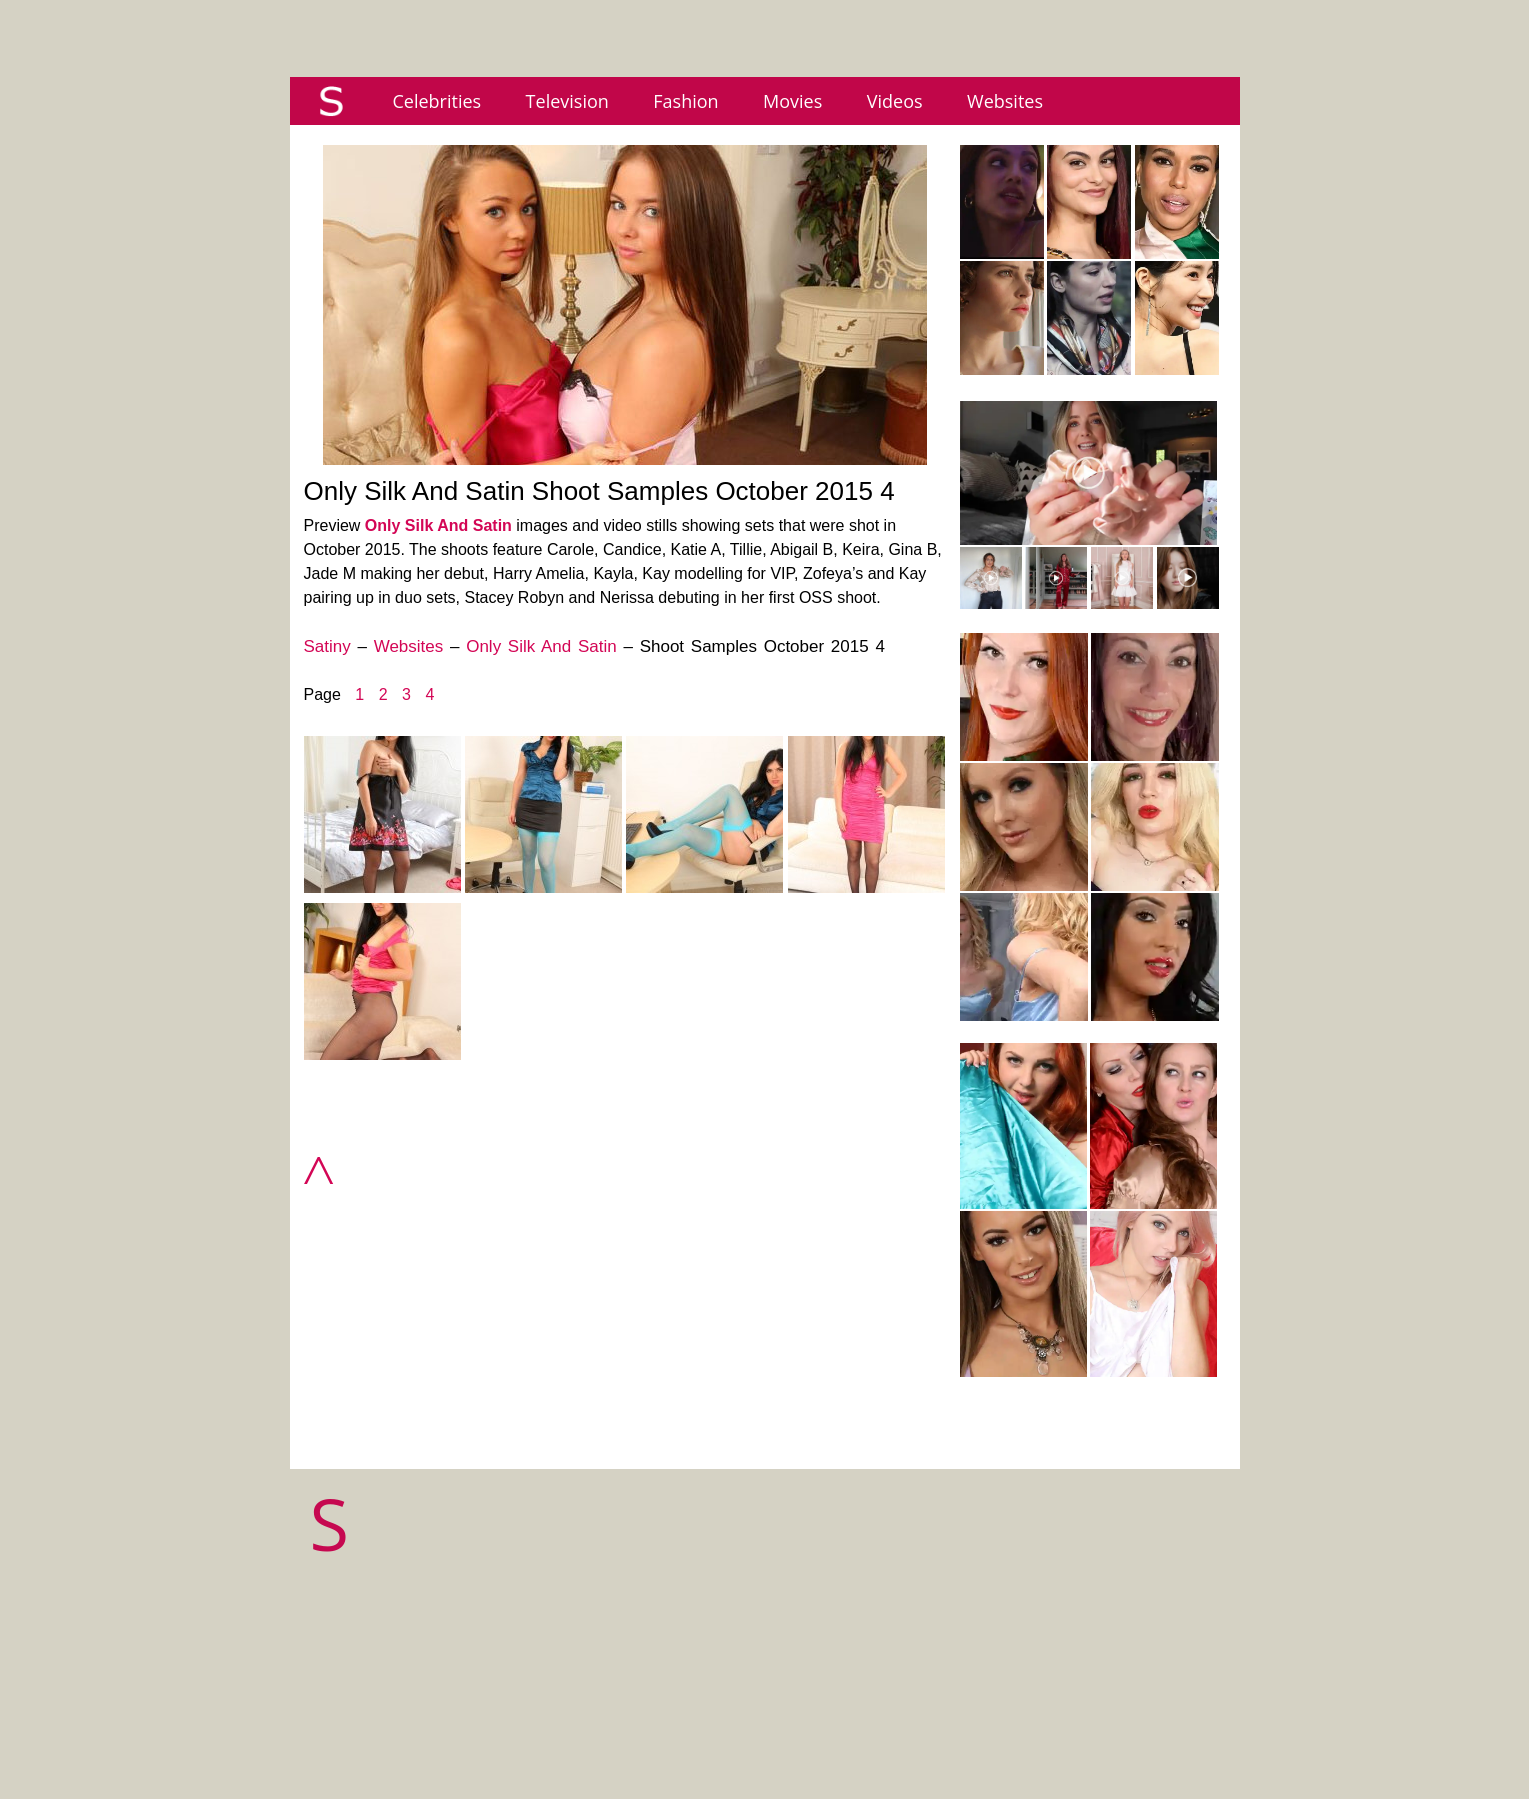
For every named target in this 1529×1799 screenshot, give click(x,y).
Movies (792, 101)
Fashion (685, 101)
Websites (1005, 101)
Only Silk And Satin (438, 525)
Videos (895, 101)
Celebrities (437, 101)
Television (567, 101)
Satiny (327, 646)
